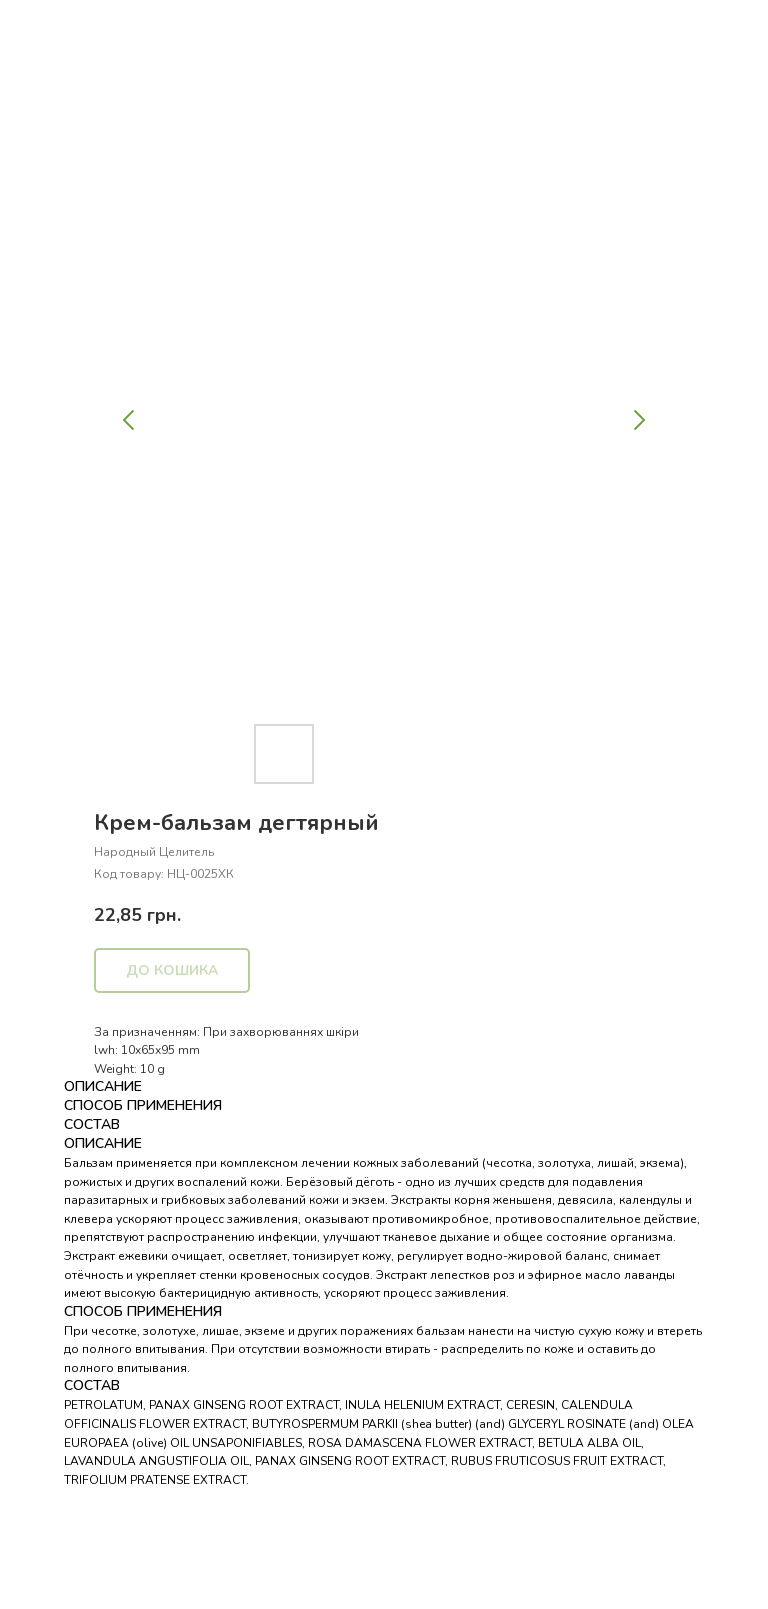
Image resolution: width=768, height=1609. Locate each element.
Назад (53, 29)
